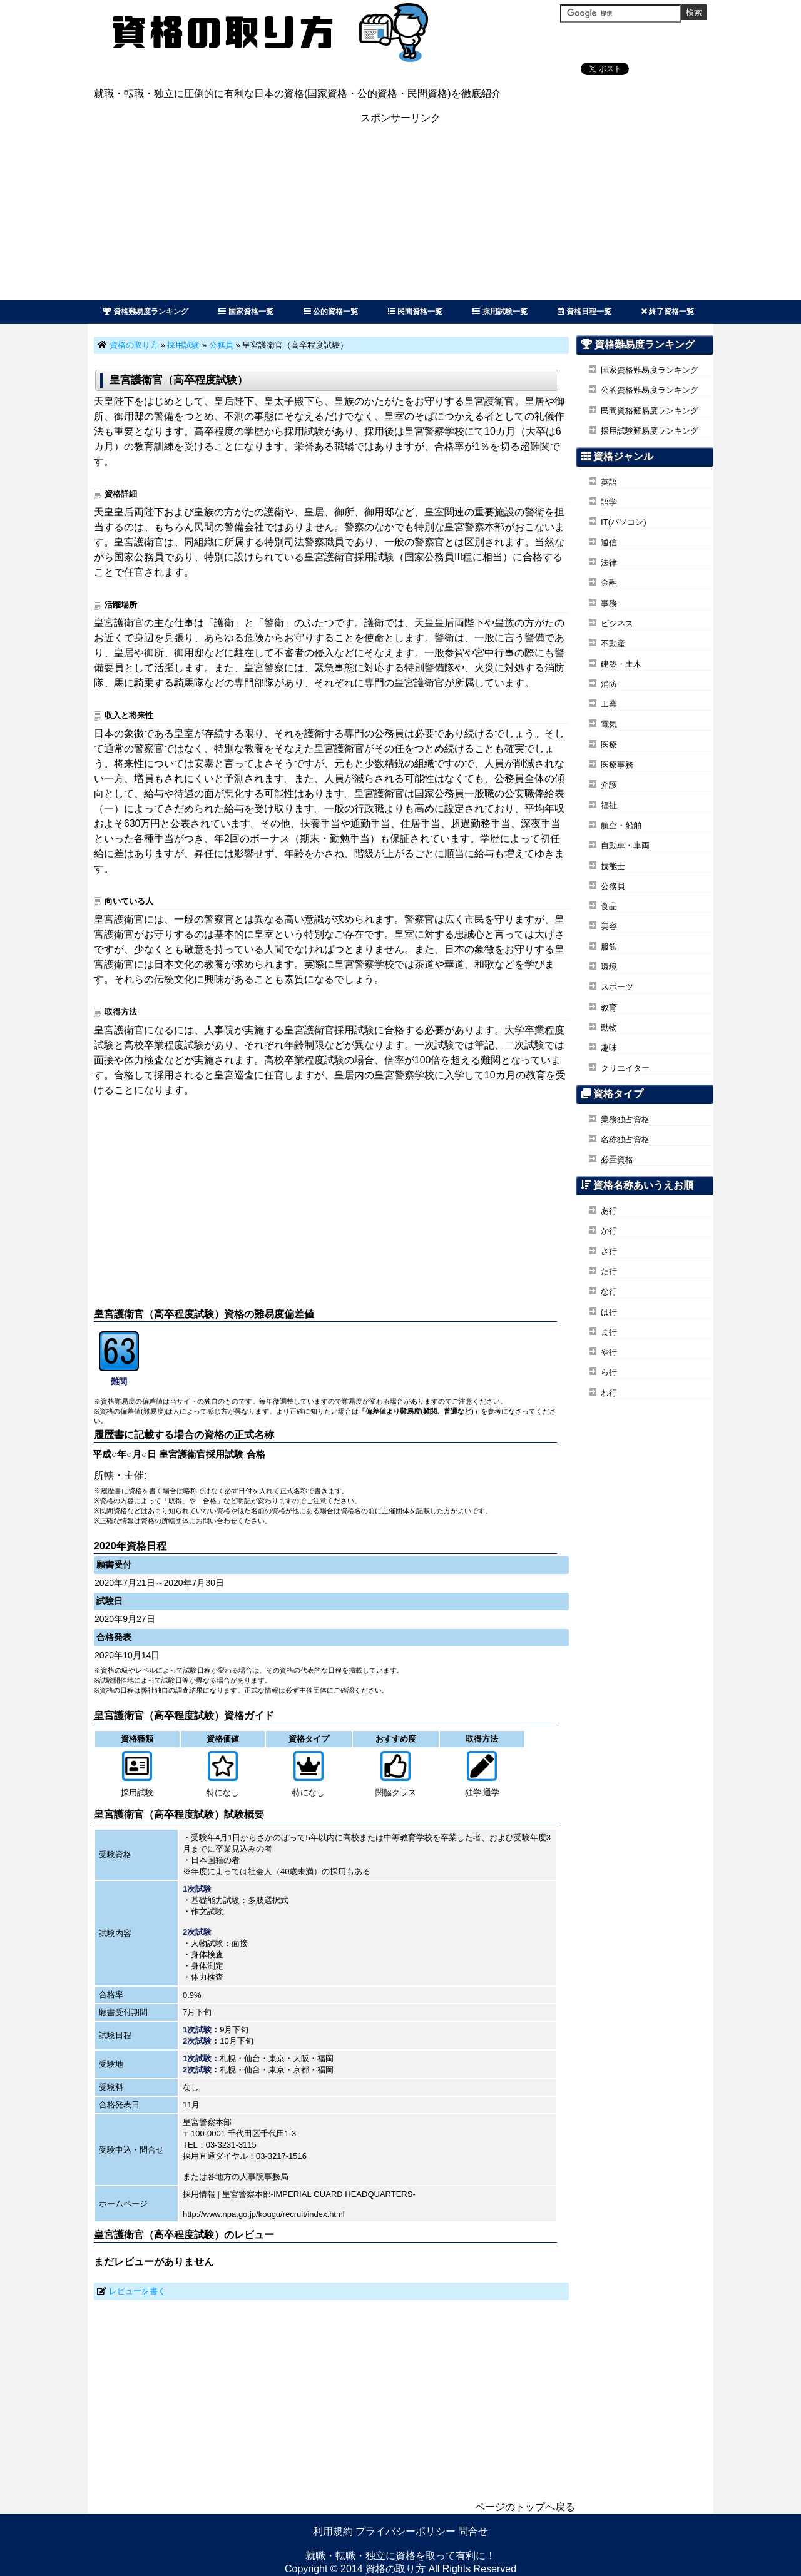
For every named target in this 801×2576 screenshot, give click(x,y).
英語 (609, 482)
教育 (609, 1007)
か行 (609, 1230)
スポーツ (617, 986)
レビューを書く (137, 2291)
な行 (609, 1291)
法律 (609, 562)
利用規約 (333, 2531)
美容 (609, 926)
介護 (609, 784)
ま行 (609, 1332)
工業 (609, 704)
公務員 (221, 345)
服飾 (609, 946)
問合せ (473, 2531)
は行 (609, 1312)
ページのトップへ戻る (525, 2507)
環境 (609, 966)
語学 (609, 502)
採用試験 (183, 345)
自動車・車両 (625, 845)
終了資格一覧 (667, 311)
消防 (609, 684)
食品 (609, 906)
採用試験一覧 (499, 311)
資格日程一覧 (584, 311)
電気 (609, 724)
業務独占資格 (625, 1119)
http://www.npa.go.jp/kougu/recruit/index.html (264, 2214)
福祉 (609, 805)
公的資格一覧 (331, 311)
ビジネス (617, 623)
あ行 (609, 1210)
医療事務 (617, 764)
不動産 (613, 643)
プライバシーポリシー (405, 2531)
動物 (609, 1027)
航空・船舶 (621, 825)
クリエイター (625, 1068)
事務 (609, 603)
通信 (609, 542)
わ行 (609, 1392)
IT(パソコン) (623, 522)
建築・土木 (621, 664)
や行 (609, 1352)
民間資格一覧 (415, 311)
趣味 (609, 1047)
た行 (609, 1271)
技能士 (613, 866)
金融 (609, 582)
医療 (609, 744)
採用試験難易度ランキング (649, 430)
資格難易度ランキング (145, 311)
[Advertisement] (400, 212)
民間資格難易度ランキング (649, 410)
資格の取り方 (134, 345)
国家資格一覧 (245, 311)
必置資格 (617, 1159)
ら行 (609, 1372)
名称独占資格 (625, 1139)
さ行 (609, 1251)
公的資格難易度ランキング (649, 390)
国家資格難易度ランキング (649, 370)
